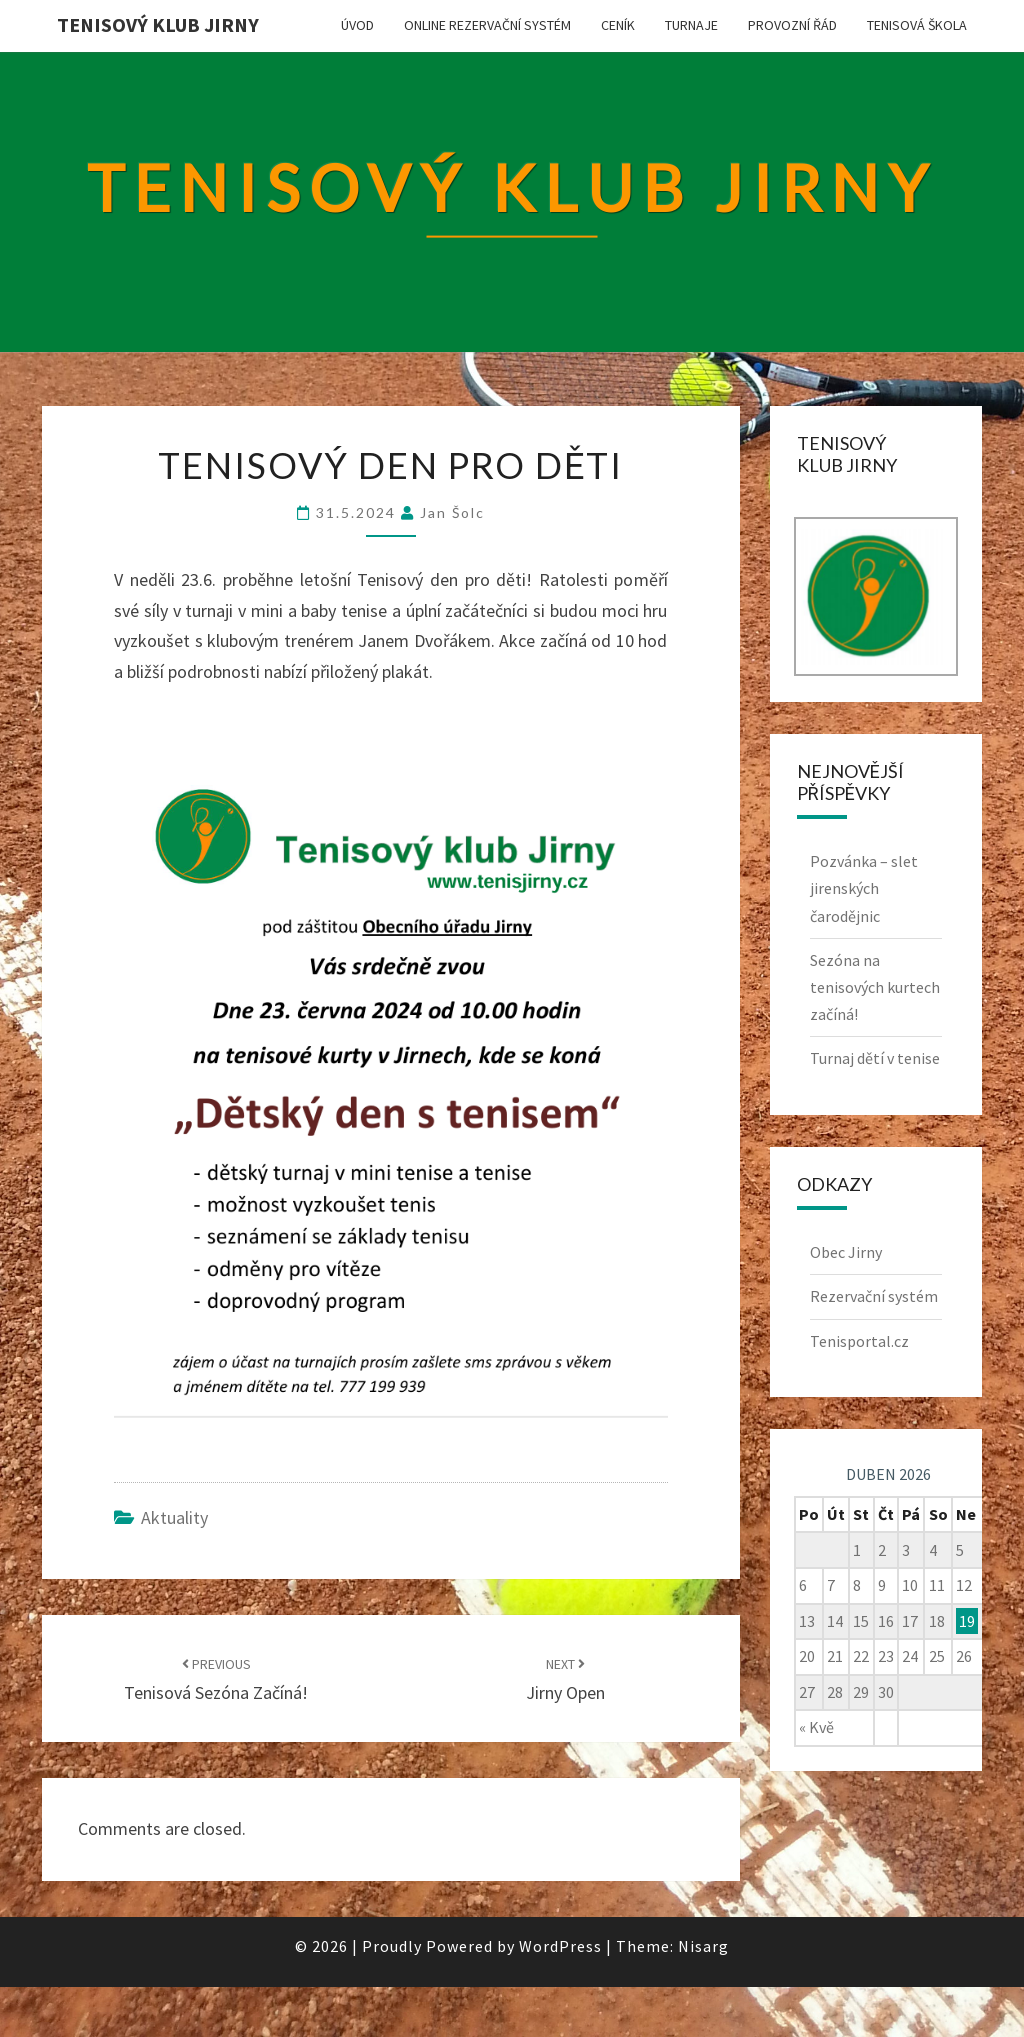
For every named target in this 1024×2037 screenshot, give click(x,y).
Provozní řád (792, 25)
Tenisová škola (917, 25)
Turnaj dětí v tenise (875, 1058)
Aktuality (174, 1517)
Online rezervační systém (487, 25)
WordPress (560, 1946)
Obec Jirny (846, 1252)
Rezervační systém (874, 1296)
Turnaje (691, 25)
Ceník (618, 25)
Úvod (357, 25)
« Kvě (816, 1727)
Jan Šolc (452, 512)
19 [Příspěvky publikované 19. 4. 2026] (967, 1621)
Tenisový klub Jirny (158, 24)
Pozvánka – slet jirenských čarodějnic (864, 888)
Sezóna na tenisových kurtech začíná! (875, 987)
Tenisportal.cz (859, 1341)
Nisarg (703, 1946)
